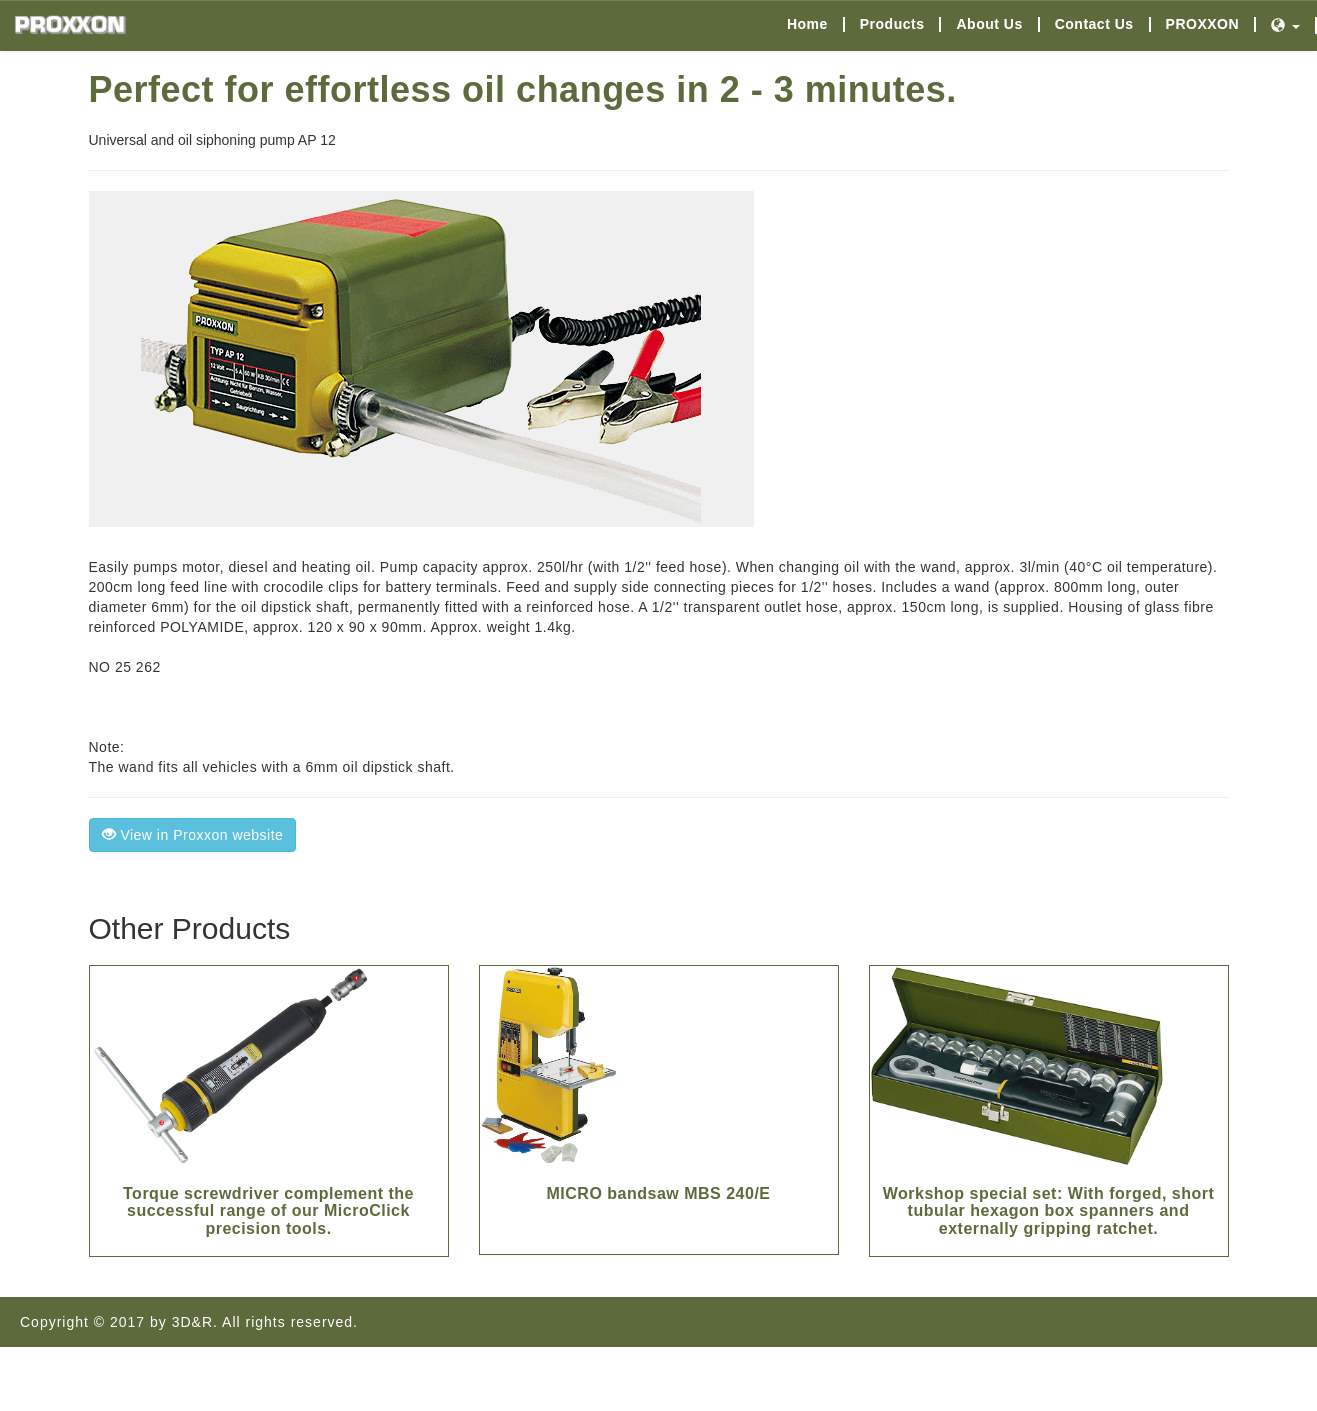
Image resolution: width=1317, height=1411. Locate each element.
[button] (1286, 25)
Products (892, 24)
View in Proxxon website (193, 835)
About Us (989, 24)
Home (807, 24)
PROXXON (1203, 24)
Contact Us (1094, 24)
